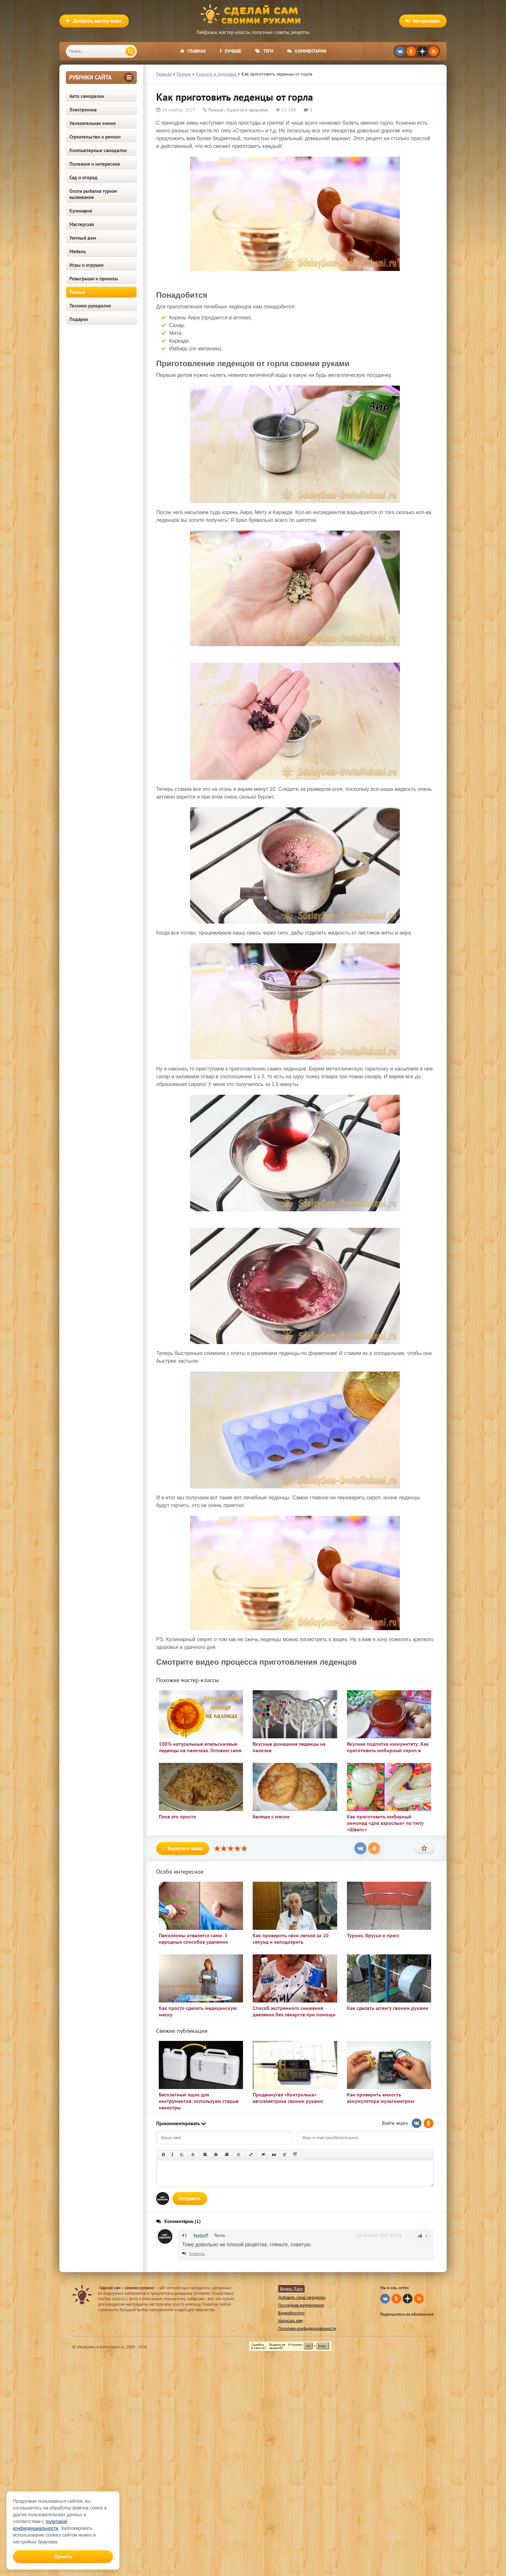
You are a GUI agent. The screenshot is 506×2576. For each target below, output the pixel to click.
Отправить (190, 2198)
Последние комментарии (301, 2305)
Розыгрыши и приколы (93, 278)
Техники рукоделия (90, 306)
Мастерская (81, 224)
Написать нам (290, 2320)
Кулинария (80, 211)
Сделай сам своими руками (253, 14)
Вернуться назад (183, 1848)
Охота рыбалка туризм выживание (93, 194)
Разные (77, 292)
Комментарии (306, 51)
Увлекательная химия (92, 123)
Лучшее (230, 51)
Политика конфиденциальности (307, 2328)
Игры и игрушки (86, 265)
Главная (193, 51)
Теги (264, 51)
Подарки (78, 319)
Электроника (82, 110)
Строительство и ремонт (95, 137)
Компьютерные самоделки (98, 150)
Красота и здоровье (248, 110)
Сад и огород (83, 177)
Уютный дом (82, 238)
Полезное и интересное (94, 164)
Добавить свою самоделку (302, 2297)
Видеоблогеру (291, 2313)
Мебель (77, 251)
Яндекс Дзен (291, 2289)
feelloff (201, 2235)
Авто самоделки (86, 96)
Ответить (197, 2253)
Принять (63, 2556)
